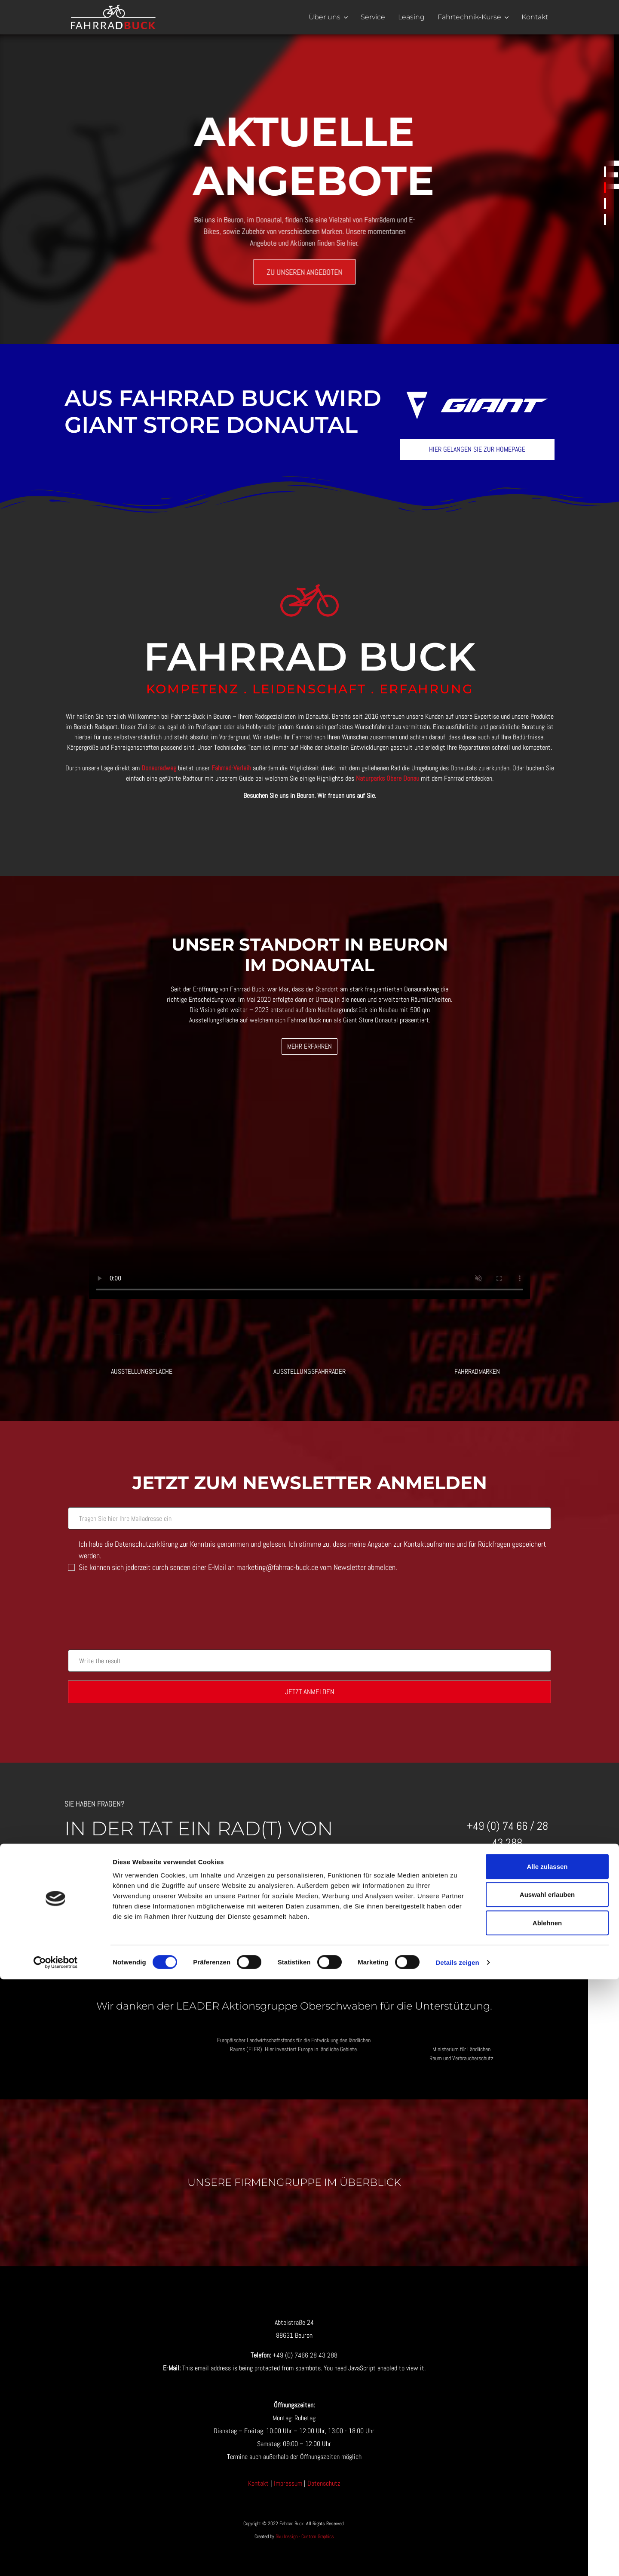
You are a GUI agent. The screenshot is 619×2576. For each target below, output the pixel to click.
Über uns (324, 17)
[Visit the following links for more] (272, 2349)
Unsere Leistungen (605, 203)
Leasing (411, 17)
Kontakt (534, 17)
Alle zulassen (547, 2463)
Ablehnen (547, 2519)
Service (373, 17)
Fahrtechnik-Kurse (469, 17)
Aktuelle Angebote (605, 187)
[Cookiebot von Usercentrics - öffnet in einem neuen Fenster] (55, 2559)
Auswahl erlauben (547, 2491)
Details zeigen (457, 2559)
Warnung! (605, 171)
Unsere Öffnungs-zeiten (605, 220)
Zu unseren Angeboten (309, 272)
